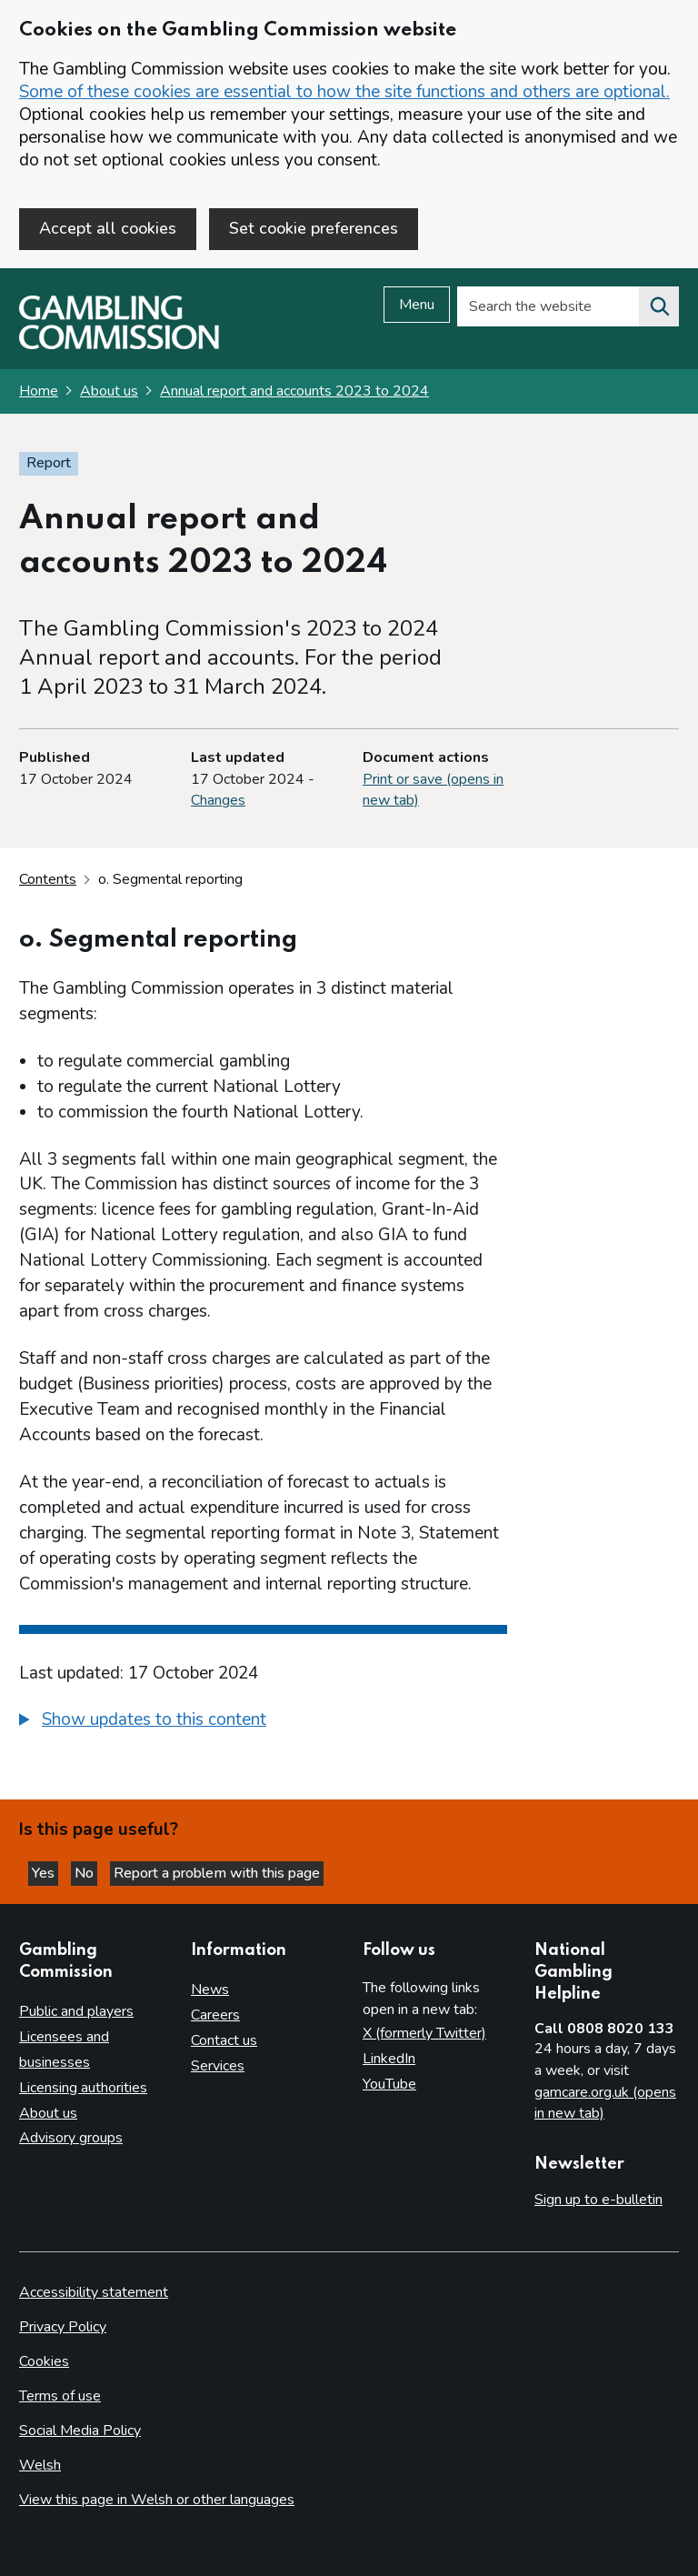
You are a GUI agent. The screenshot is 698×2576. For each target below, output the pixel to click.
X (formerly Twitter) (424, 2033)
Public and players (76, 2011)
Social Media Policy (80, 2431)
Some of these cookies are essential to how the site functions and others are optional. (344, 92)
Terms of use (60, 2396)
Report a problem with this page (217, 1873)
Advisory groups (71, 2138)
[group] (263, 1722)
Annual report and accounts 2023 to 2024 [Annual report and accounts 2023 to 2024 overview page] (294, 391)
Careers (215, 2015)
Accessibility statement (93, 2292)
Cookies (44, 2361)
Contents (47, 879)
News (210, 1990)
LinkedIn (389, 2059)
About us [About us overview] (48, 2113)
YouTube (389, 2084)
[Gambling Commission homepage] (119, 345)
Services (217, 2066)
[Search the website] (659, 306)
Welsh (40, 2465)
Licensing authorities (83, 2088)
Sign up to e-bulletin (598, 2200)
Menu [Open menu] (416, 305)
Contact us (224, 2040)
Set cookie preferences (313, 228)
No (86, 1873)
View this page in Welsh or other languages (156, 2500)
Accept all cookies (107, 228)
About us (109, 391)
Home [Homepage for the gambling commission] (38, 391)
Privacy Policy (62, 2327)
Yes (45, 1873)
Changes (218, 800)
